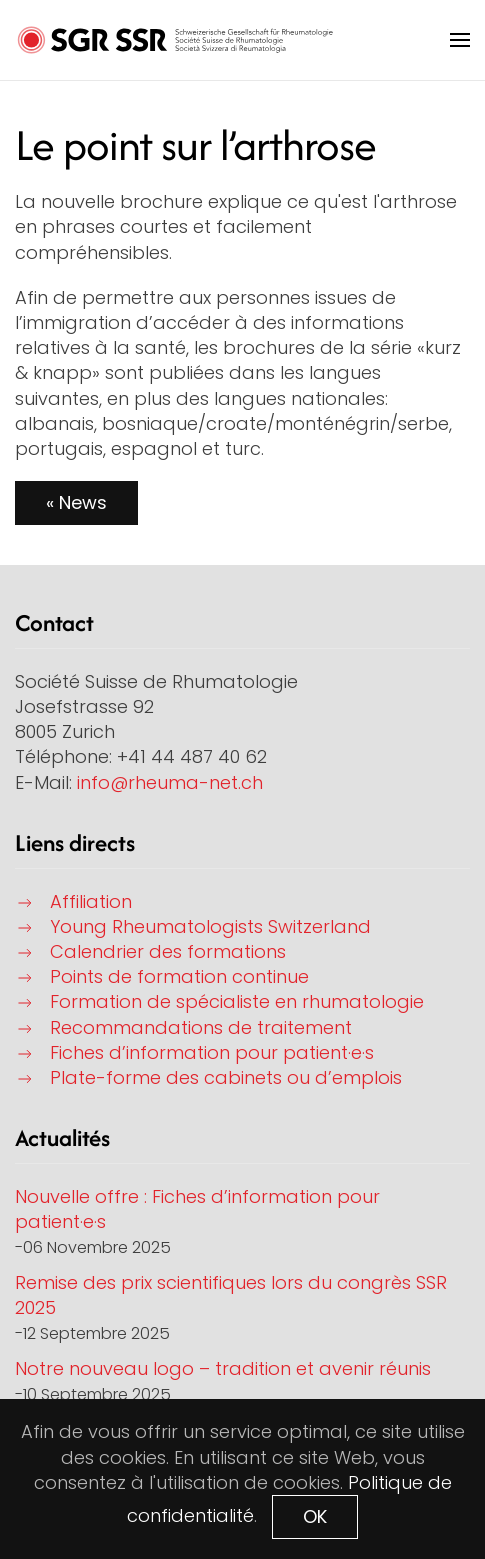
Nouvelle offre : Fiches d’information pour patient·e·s (197, 1209)
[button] (460, 40)
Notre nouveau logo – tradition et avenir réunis (223, 1368)
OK (315, 1516)
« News (76, 502)
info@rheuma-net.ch (170, 782)
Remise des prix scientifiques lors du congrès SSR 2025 (231, 1295)
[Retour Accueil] (175, 40)
